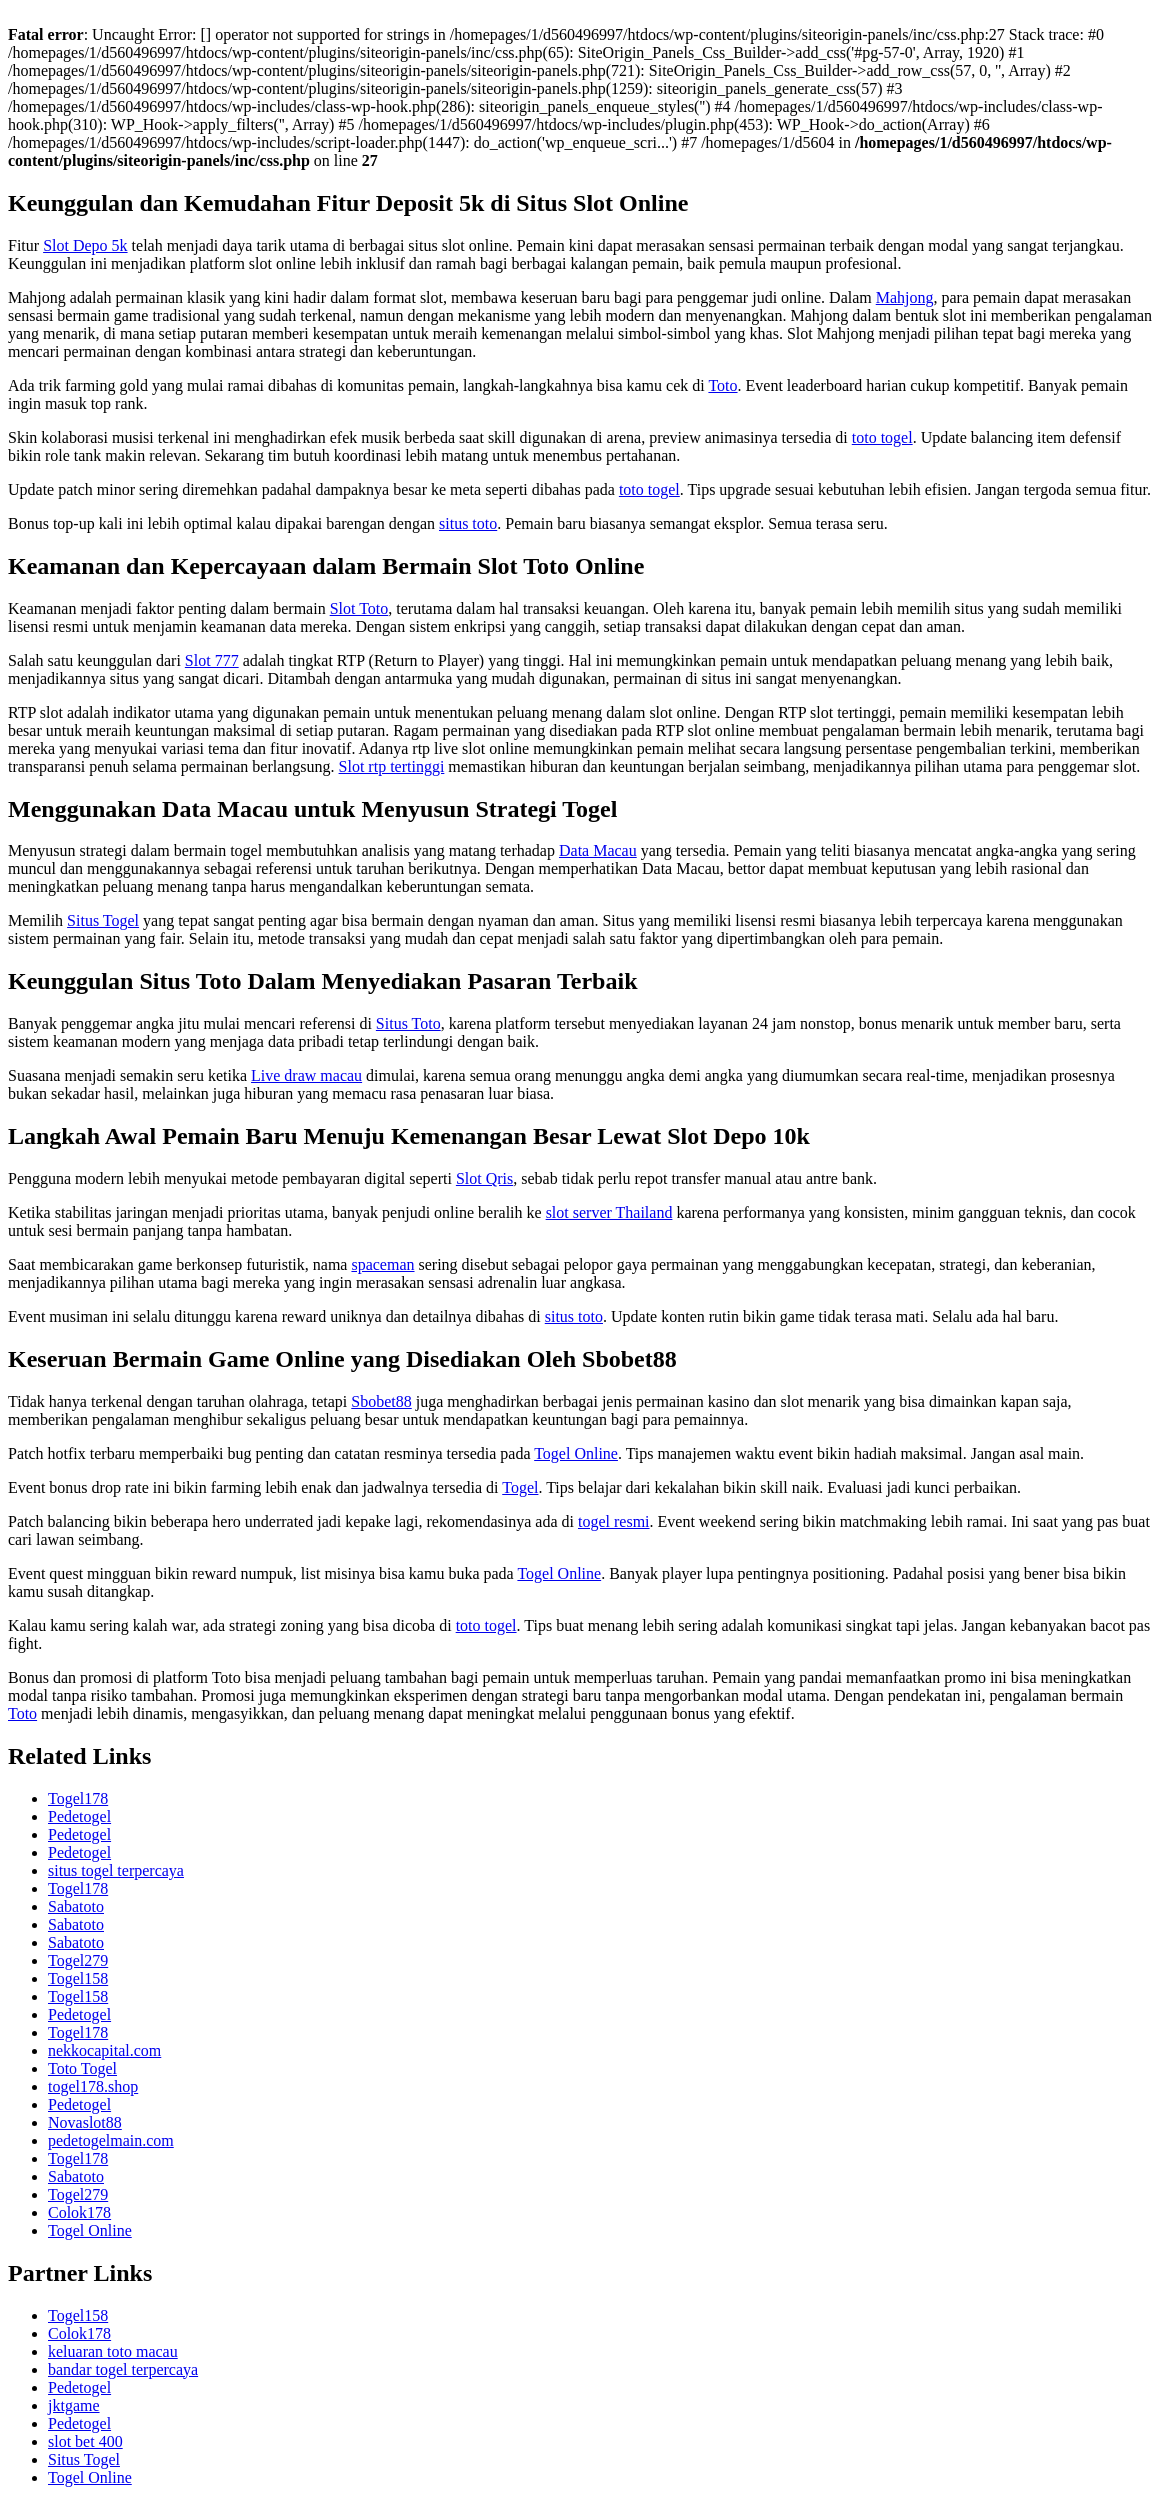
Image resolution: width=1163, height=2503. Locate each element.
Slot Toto (359, 608)
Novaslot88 (85, 2122)
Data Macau (598, 850)
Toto (722, 385)
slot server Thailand (609, 1212)
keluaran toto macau (113, 2351)
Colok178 (79, 2212)
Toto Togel (82, 2068)
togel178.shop (93, 2086)
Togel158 (78, 1978)
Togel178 (78, 1798)
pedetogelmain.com (111, 2140)
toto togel (882, 437)
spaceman (382, 1264)
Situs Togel (103, 920)
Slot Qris (484, 1178)
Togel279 (78, 1960)
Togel (520, 1487)
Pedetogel (79, 1816)
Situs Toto (408, 1023)
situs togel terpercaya (116, 1870)
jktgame (74, 2405)
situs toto (468, 523)
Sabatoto (76, 1906)
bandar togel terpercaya (123, 2369)
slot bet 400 (85, 2441)
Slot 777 (212, 660)
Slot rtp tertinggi (392, 766)
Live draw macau (306, 1075)
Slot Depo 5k (85, 245)
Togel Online (576, 1453)
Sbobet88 (381, 1401)
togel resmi (614, 1521)
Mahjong (905, 297)
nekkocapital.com (104, 2050)
